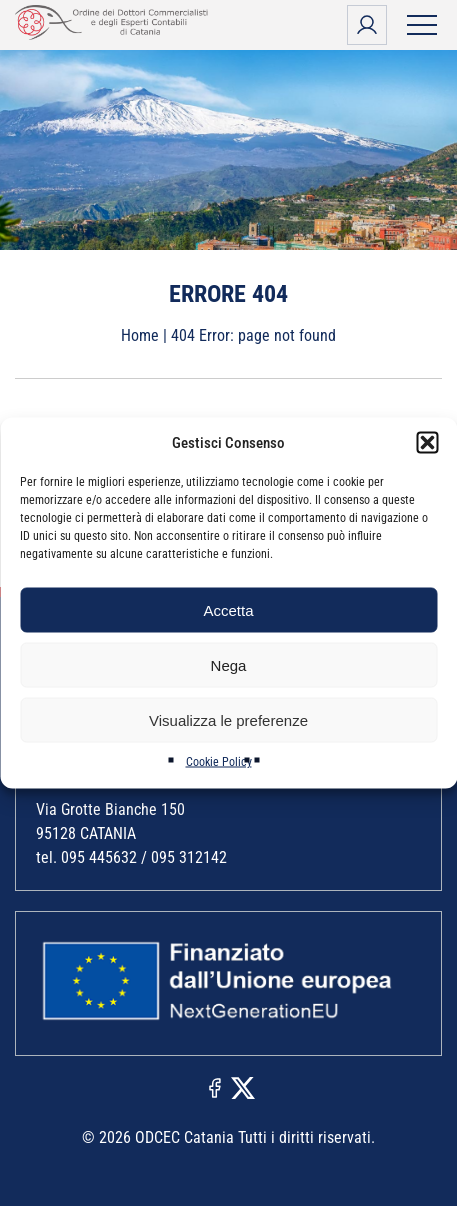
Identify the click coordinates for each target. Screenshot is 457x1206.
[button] (427, 443)
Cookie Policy (219, 762)
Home (140, 335)
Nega (229, 664)
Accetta (228, 609)
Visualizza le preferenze (228, 719)
